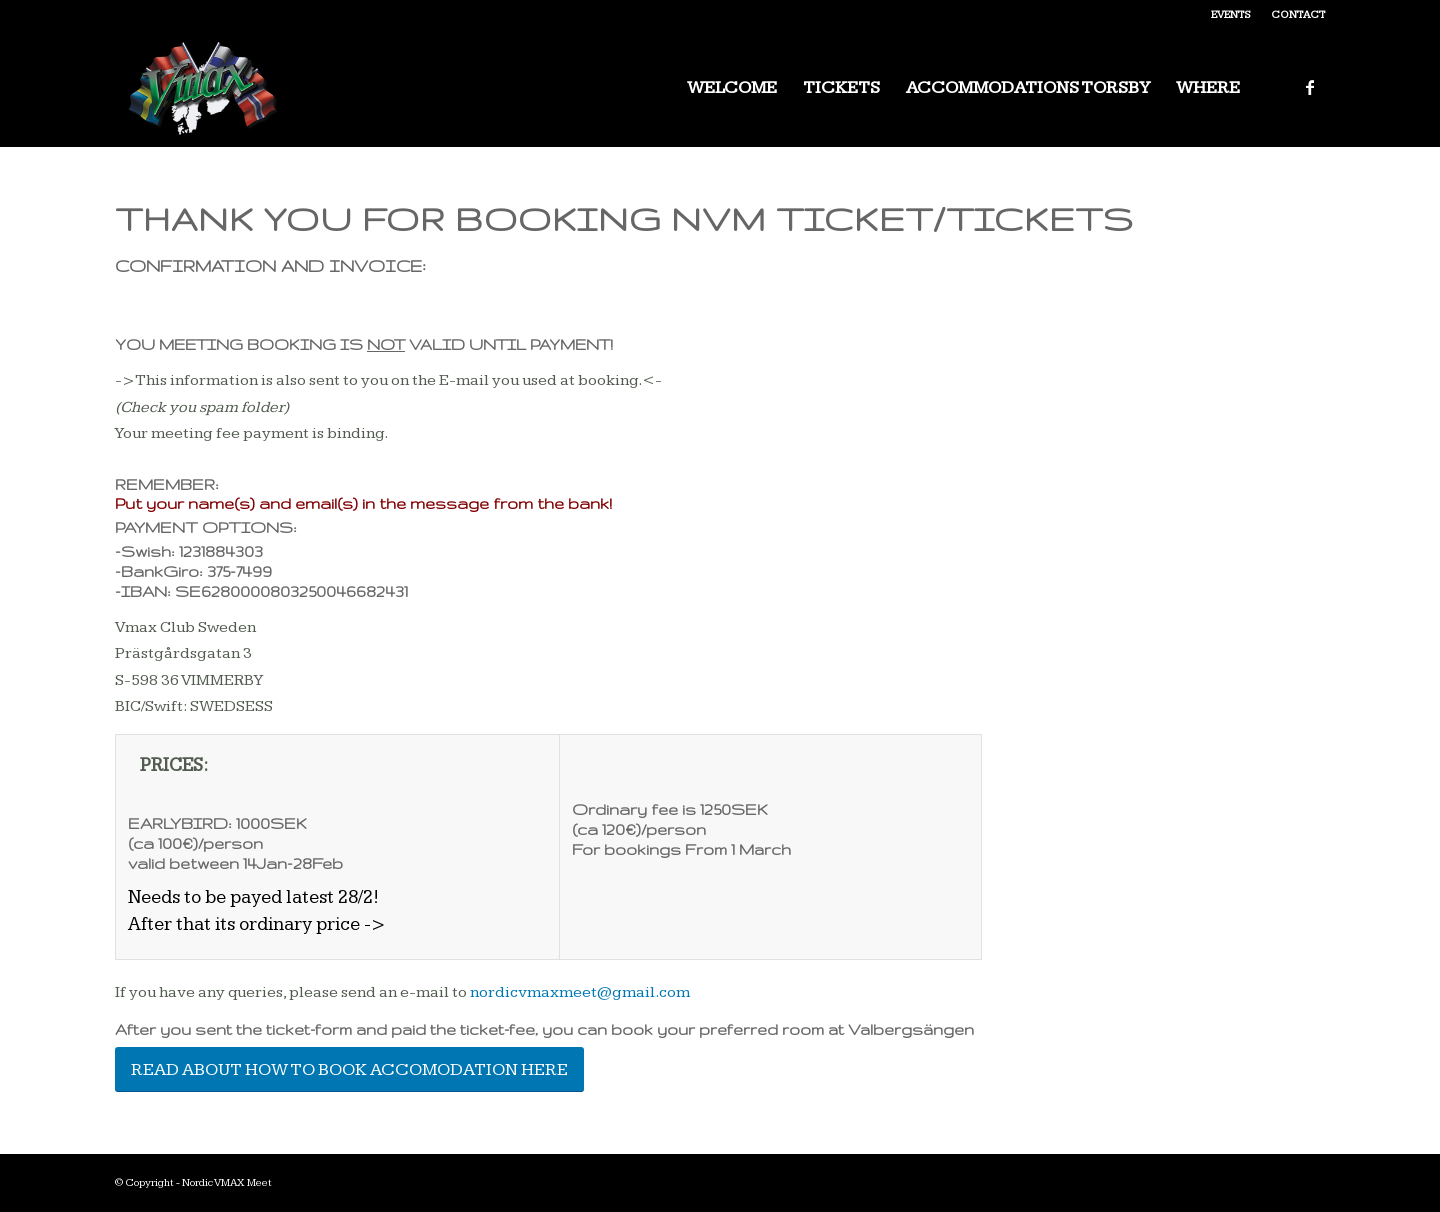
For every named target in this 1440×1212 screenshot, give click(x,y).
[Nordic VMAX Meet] (203, 88)
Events (1230, 14)
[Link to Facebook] (1310, 87)
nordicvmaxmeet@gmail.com (580, 992)
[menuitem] (1231, 15)
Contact (1298, 14)
